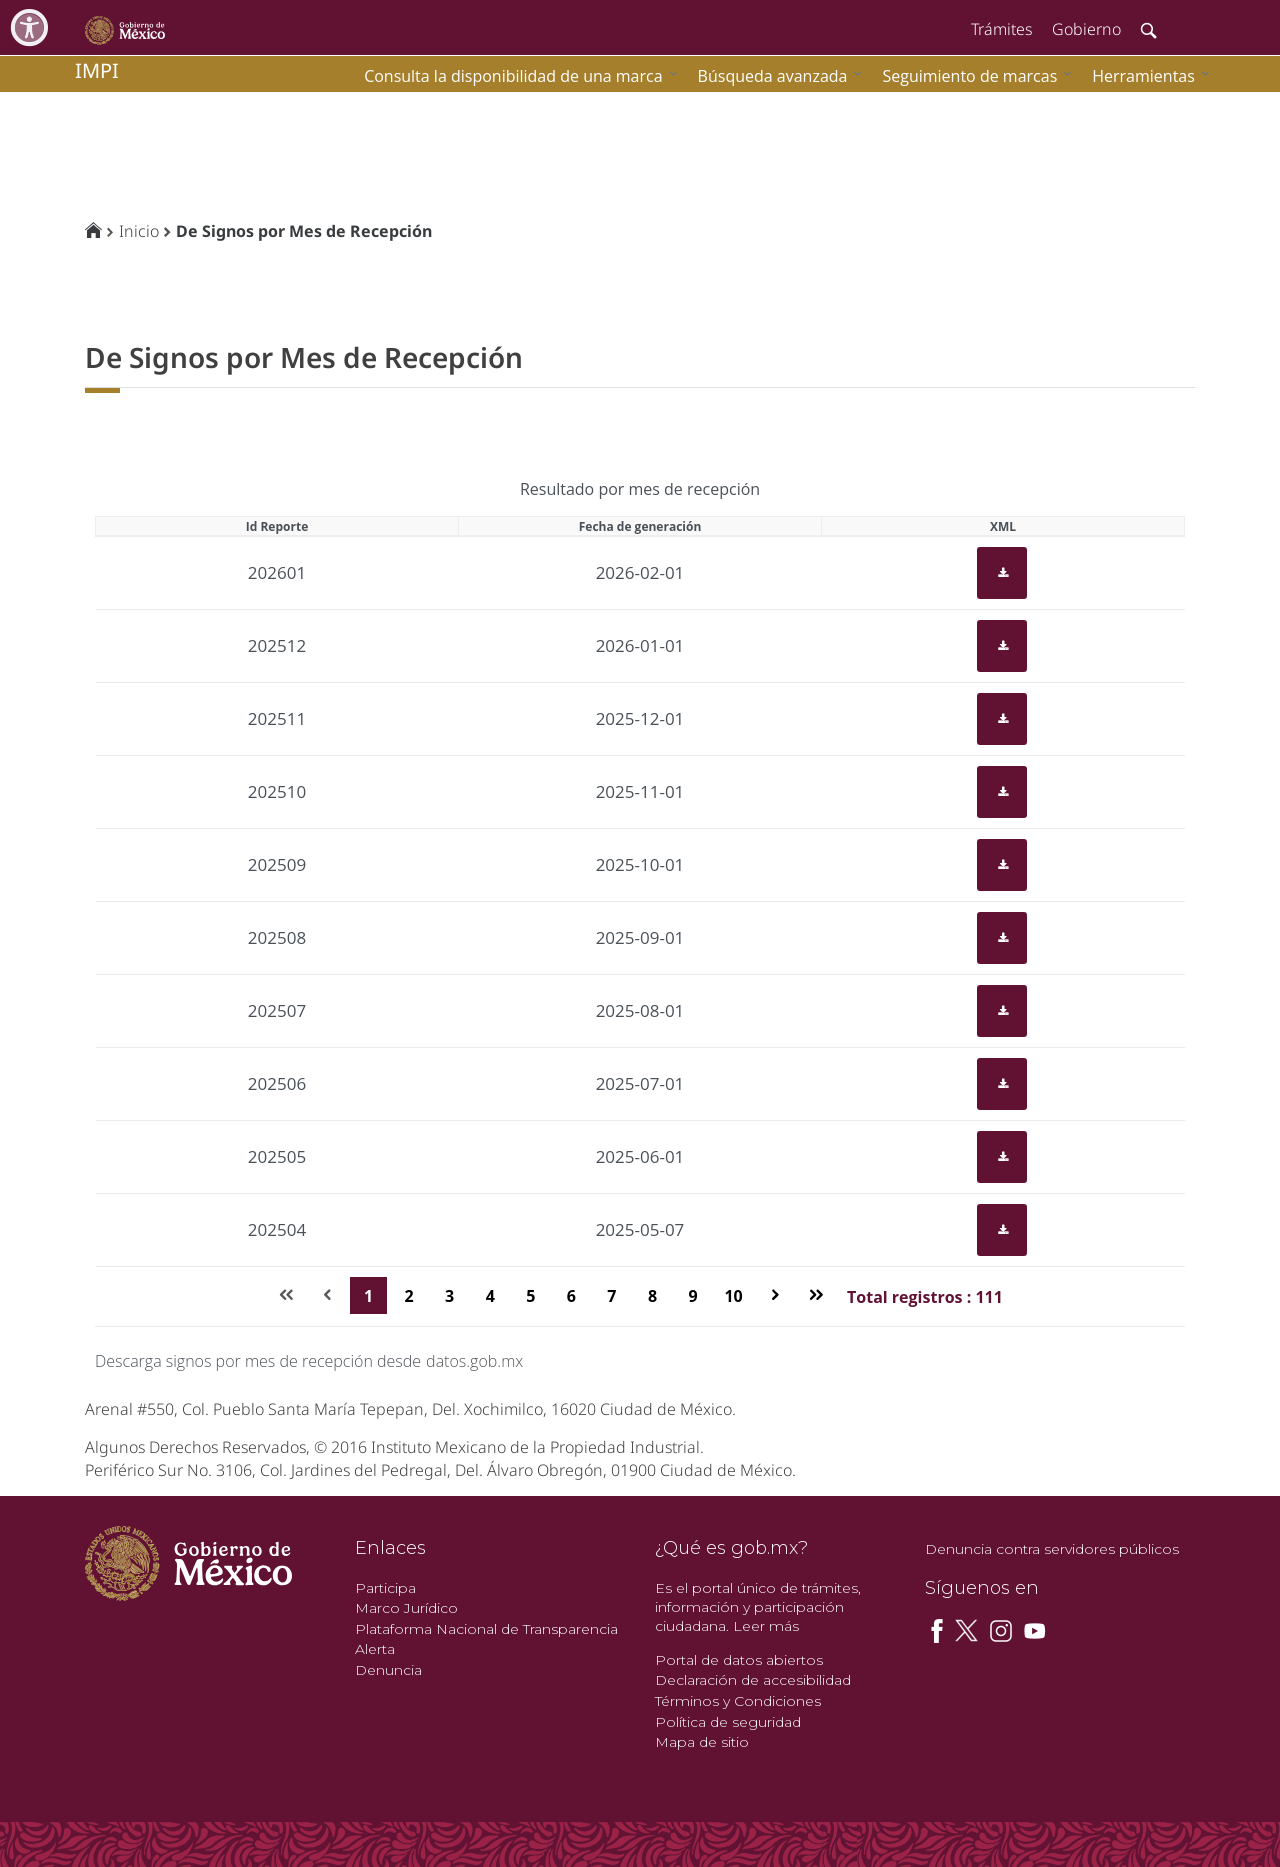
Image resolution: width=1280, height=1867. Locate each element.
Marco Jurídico (406, 1608)
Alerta (375, 1649)
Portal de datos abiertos (739, 1660)
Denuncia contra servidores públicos (1052, 1549)
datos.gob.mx (474, 1361)
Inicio (139, 231)
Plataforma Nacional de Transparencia (486, 1629)
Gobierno (1086, 29)
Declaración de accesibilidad (753, 1680)
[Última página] (815, 1295)
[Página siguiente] (775, 1295)
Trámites (1001, 29)
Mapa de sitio (702, 1742)
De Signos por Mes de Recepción (304, 231)
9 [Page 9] (692, 1296)
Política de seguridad (728, 1722)
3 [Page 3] (449, 1296)
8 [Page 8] (652, 1296)
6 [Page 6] (571, 1296)
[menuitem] (1146, 75)
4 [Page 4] (490, 1296)
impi (97, 70)
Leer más (766, 1626)
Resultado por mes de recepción (640, 489)
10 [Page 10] (733, 1296)
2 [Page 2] (409, 1296)
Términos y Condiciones (738, 1701)
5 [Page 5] (530, 1296)
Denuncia (388, 1670)
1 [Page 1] (368, 1296)
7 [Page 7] (611, 1296)
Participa (385, 1588)
